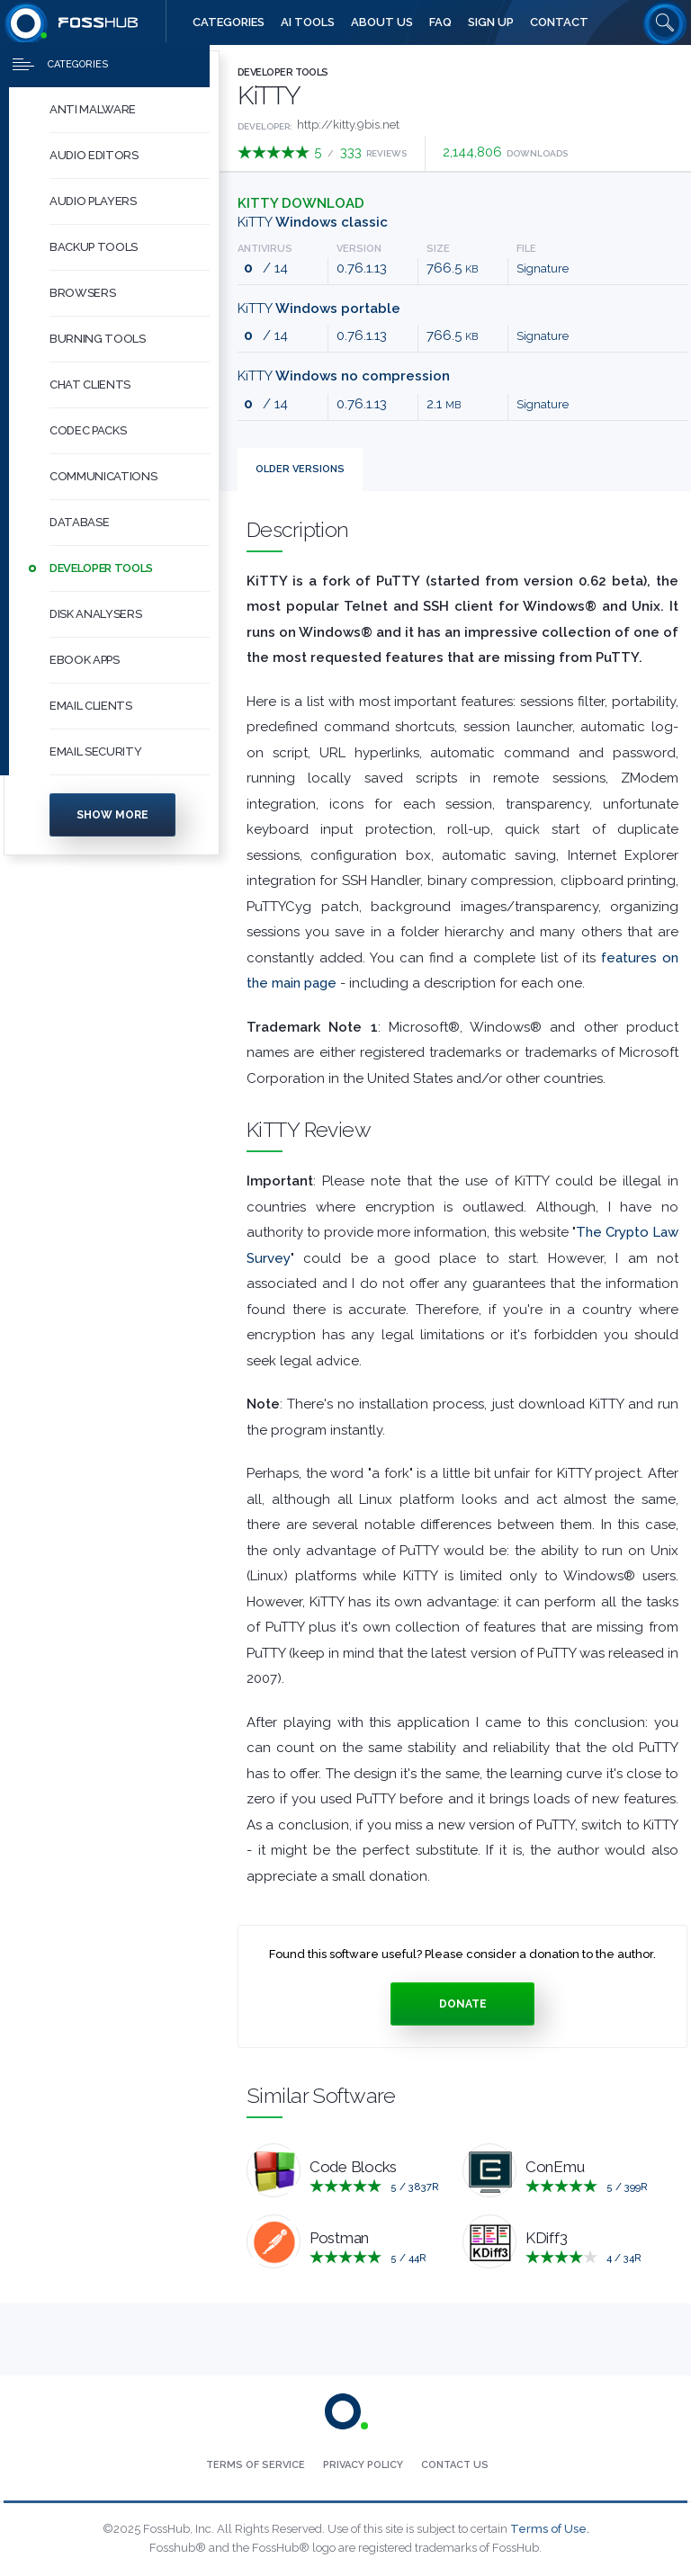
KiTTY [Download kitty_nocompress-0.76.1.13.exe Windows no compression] (344, 376)
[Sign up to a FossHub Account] (491, 22)
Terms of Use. (549, 2529)
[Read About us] (382, 22)
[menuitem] (111, 114)
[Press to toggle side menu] (105, 68)
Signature (542, 268)
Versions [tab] (300, 469)
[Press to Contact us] (455, 2465)
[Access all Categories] (229, 22)
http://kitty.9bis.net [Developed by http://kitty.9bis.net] (348, 124)
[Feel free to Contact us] (559, 22)
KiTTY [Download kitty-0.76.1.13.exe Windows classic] (313, 222)
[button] (129, 114)
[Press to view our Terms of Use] (255, 2465)
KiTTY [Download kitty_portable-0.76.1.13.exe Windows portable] (319, 308)
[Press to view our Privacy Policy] (363, 2465)
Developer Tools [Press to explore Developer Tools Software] (283, 72)
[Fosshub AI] (308, 22)
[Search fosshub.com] (664, 22)
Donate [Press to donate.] (463, 2004)
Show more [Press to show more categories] (112, 818)
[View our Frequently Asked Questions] (440, 22)
